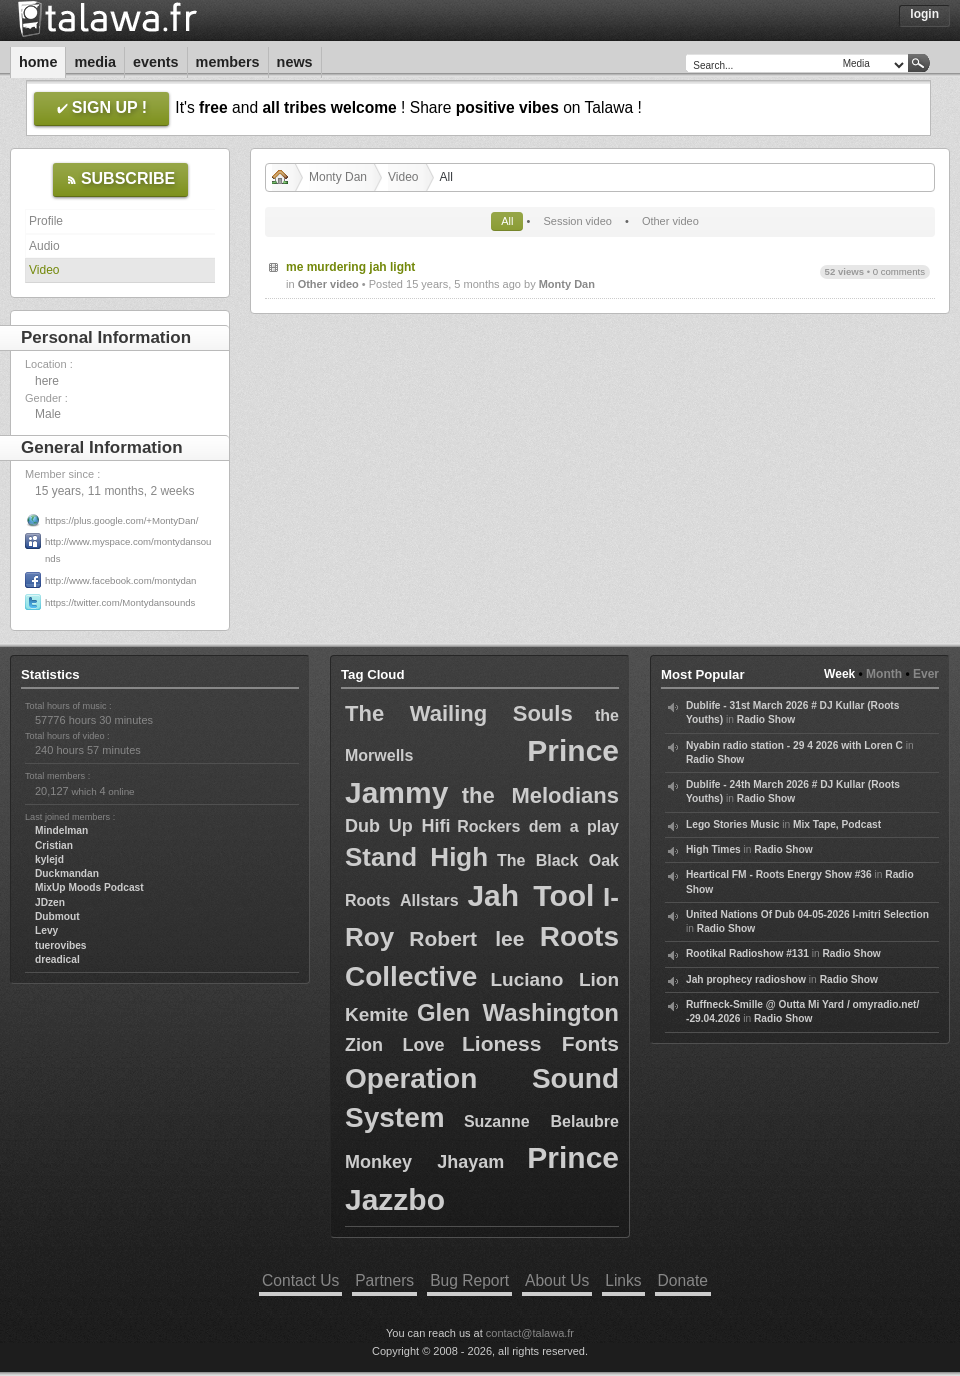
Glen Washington (518, 1012)
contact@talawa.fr (530, 1333)
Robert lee (466, 938)
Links (623, 1280)
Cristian (54, 845)
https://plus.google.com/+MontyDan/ (121, 520)
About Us (557, 1280)
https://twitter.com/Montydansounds (120, 602)
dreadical (57, 959)
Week (839, 674)
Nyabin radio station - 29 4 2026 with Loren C (794, 745)
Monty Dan (338, 177)
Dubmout (57, 916)
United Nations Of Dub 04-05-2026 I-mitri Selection (807, 914)
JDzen (50, 902)
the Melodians (540, 795)
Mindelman (61, 830)
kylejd (49, 859)
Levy (46, 930)
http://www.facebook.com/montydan (120, 580)
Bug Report (469, 1280)
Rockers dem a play (538, 826)
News (295, 62)
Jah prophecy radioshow (746, 979)
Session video (577, 221)
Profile (46, 221)
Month (884, 674)
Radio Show (766, 719)
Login (924, 14)
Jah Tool (530, 895)
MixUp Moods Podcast (89, 887)
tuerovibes (61, 945)
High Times (713, 849)
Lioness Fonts (540, 1043)
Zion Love (395, 1045)
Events (156, 62)
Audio (44, 246)
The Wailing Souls (459, 713)
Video (44, 270)
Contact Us (300, 1280)
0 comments (899, 271)
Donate (683, 1280)
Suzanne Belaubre (541, 1121)
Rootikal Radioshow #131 (747, 953)
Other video (670, 221)
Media (95, 62)
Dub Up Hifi (398, 826)
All (507, 221)
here (47, 381)
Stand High (416, 857)
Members (228, 62)
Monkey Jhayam (424, 1162)
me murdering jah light (350, 267)
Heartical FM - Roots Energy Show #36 (779, 874)
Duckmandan (67, 873)
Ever (926, 674)
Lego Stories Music (732, 824)
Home (38, 62)
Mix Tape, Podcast (837, 824)
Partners (384, 1280)
